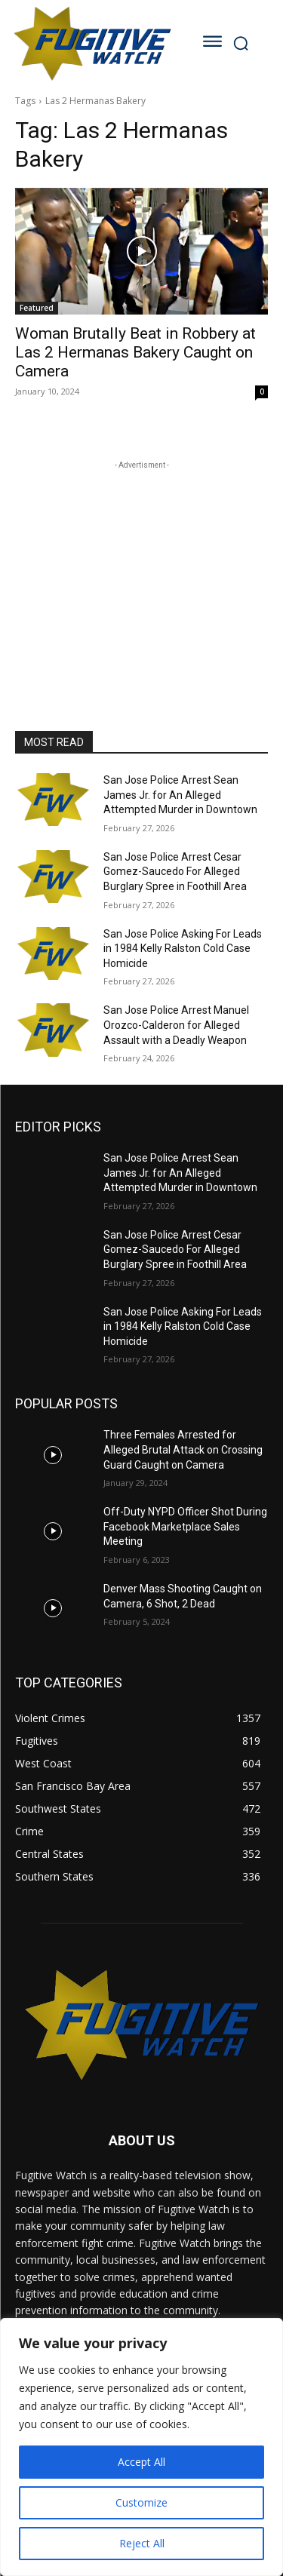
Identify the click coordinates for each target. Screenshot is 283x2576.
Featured (37, 307)
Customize (141, 2502)
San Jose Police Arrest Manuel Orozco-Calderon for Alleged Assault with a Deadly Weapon (176, 1024)
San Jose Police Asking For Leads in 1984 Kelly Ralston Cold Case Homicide (182, 948)
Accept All (141, 2462)
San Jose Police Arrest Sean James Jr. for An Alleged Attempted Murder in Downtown (180, 794)
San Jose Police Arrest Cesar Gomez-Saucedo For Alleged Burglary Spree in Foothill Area (175, 871)
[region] (141, 2447)
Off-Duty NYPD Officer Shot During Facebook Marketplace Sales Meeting (185, 1526)
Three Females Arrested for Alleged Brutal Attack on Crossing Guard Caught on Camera (183, 1449)
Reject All (142, 2543)
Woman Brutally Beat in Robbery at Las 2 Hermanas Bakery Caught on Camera (135, 352)
